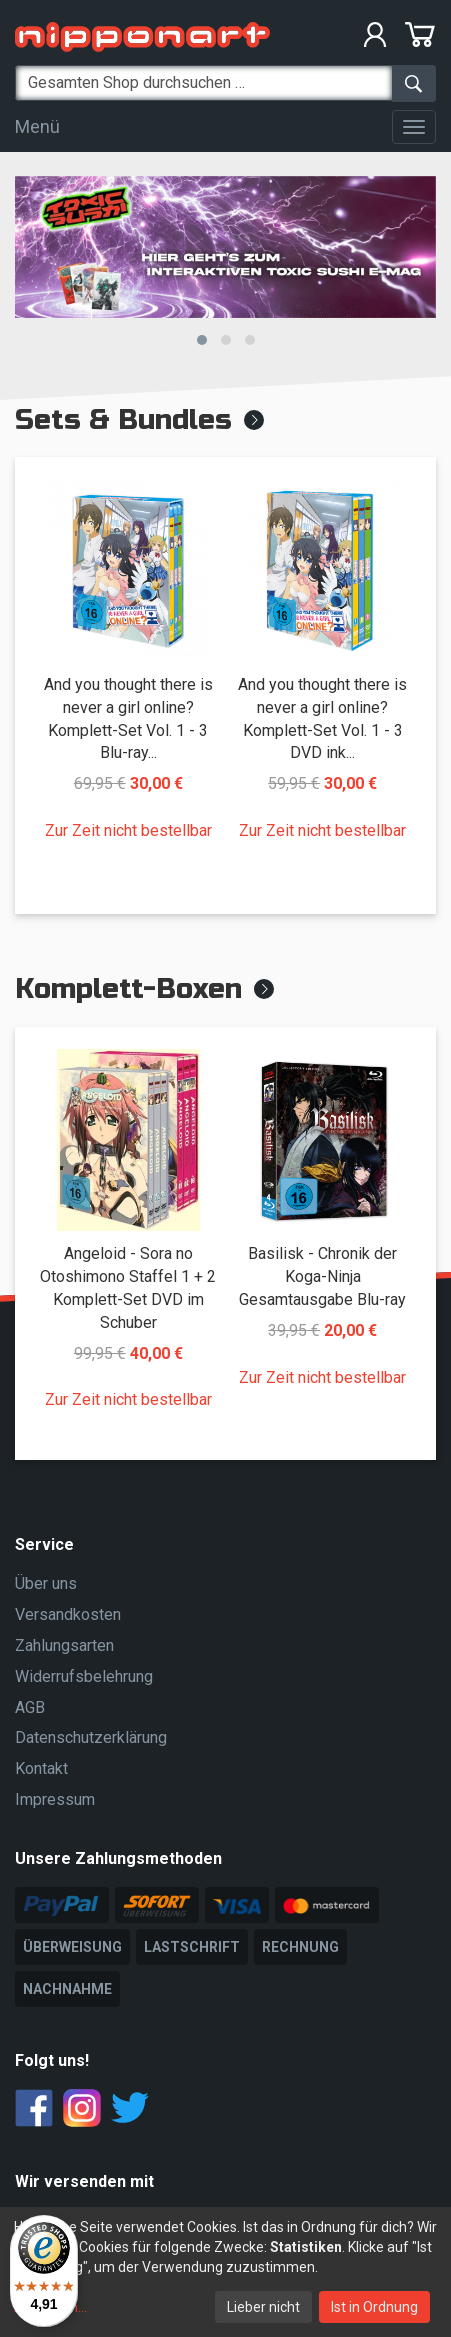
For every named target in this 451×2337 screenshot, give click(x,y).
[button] (202, 340)
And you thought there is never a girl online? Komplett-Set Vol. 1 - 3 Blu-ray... (128, 719)
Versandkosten (68, 1614)
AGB (30, 1707)
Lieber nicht (263, 2307)
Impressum (55, 1799)
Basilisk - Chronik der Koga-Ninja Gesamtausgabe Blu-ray (322, 1276)
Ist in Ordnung (374, 2307)
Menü (37, 126)
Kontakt (41, 1768)
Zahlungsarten (64, 1645)
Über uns (46, 1583)
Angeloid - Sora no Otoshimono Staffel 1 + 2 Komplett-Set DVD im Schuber (128, 1288)
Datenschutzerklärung (91, 1737)
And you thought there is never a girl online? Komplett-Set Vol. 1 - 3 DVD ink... (322, 719)
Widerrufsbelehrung (84, 1676)
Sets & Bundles (123, 420)
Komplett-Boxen (128, 989)
